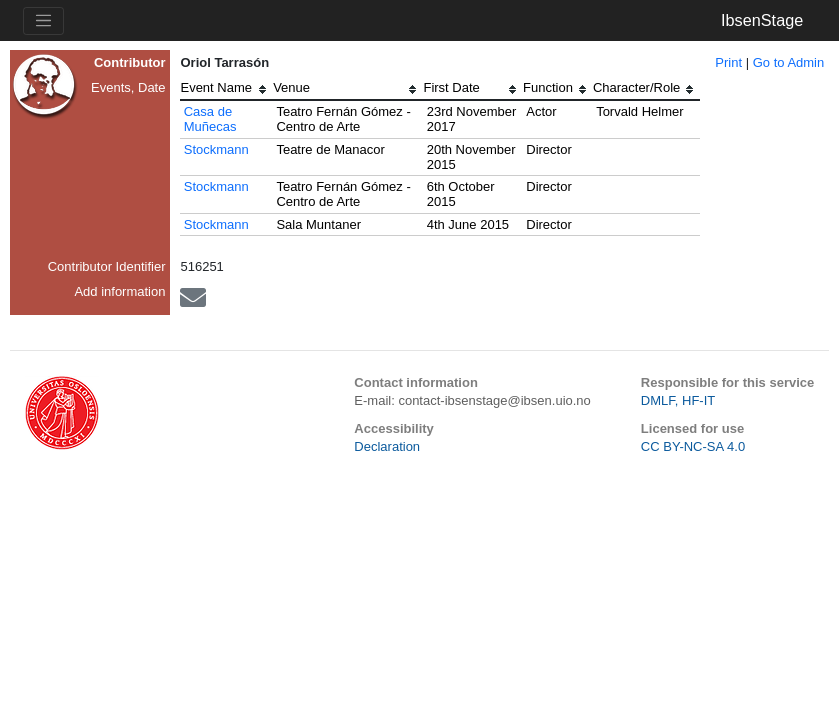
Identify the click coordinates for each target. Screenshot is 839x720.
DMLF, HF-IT (678, 400)
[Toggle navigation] (43, 21)
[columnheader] (226, 90)
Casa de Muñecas (210, 119)
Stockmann (216, 149)
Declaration (387, 446)
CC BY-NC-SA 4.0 (693, 446)
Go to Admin (789, 62)
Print (728, 62)
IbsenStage (762, 20)
